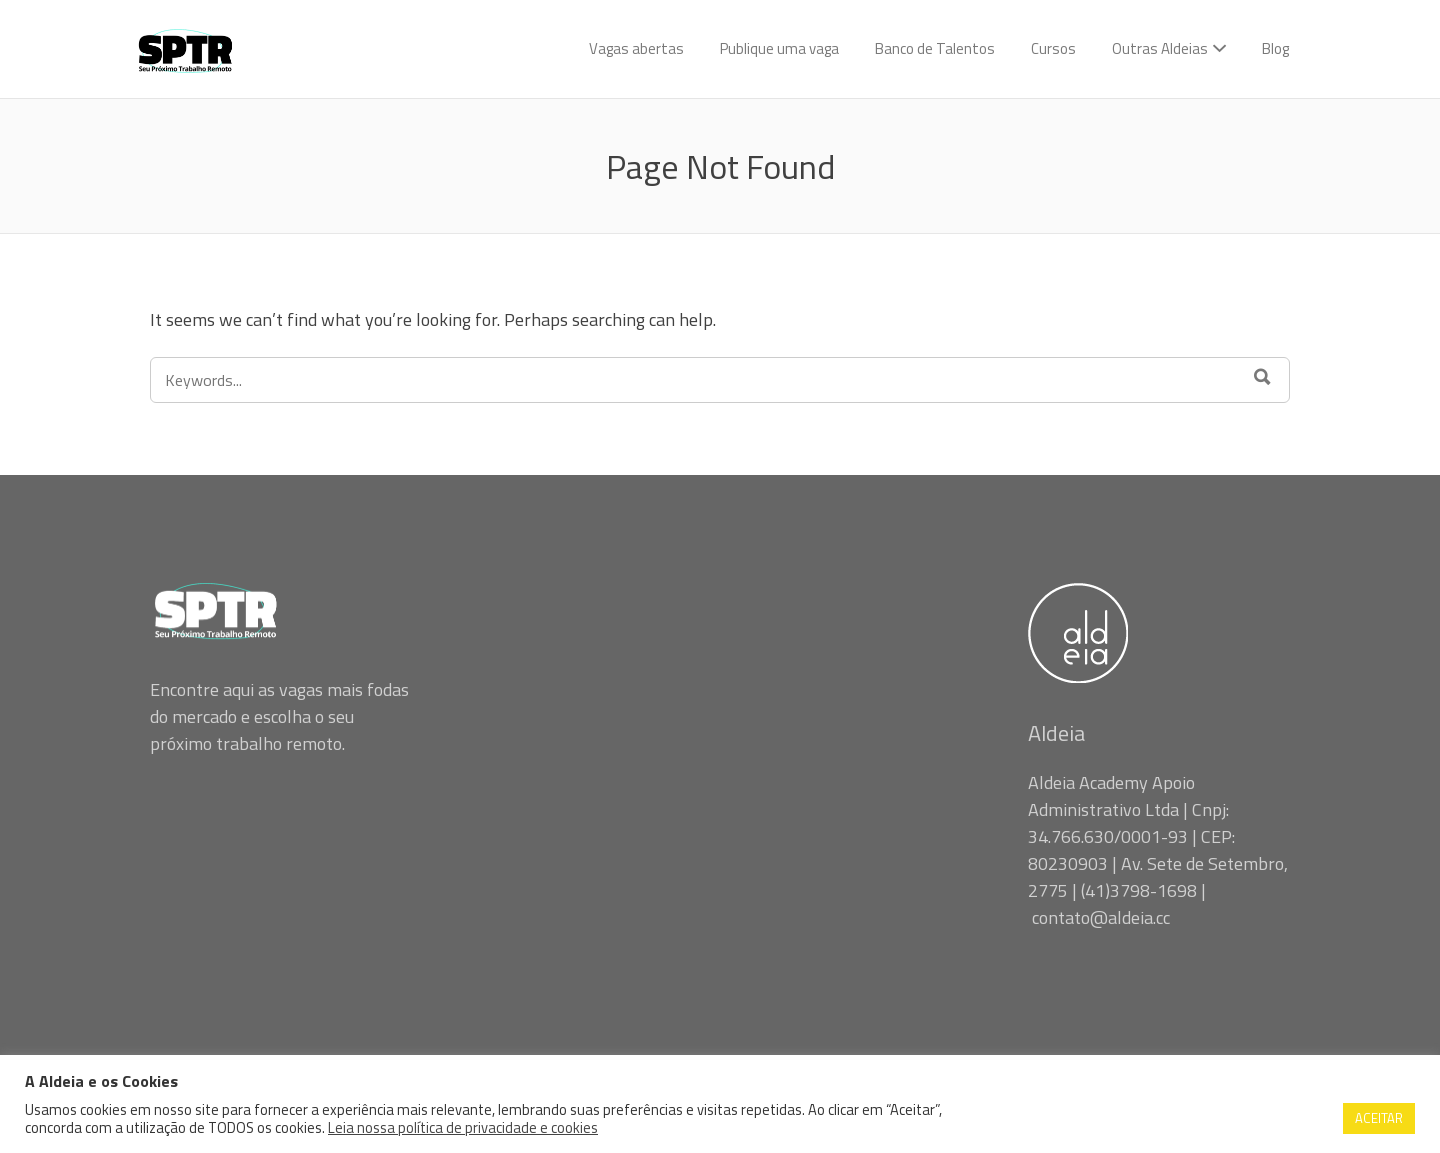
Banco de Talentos (935, 48)
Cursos (1053, 48)
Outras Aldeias (1160, 48)
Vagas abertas (636, 48)
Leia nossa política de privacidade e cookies (463, 1127)
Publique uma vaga (779, 48)
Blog (1275, 48)
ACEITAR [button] (1379, 1118)
